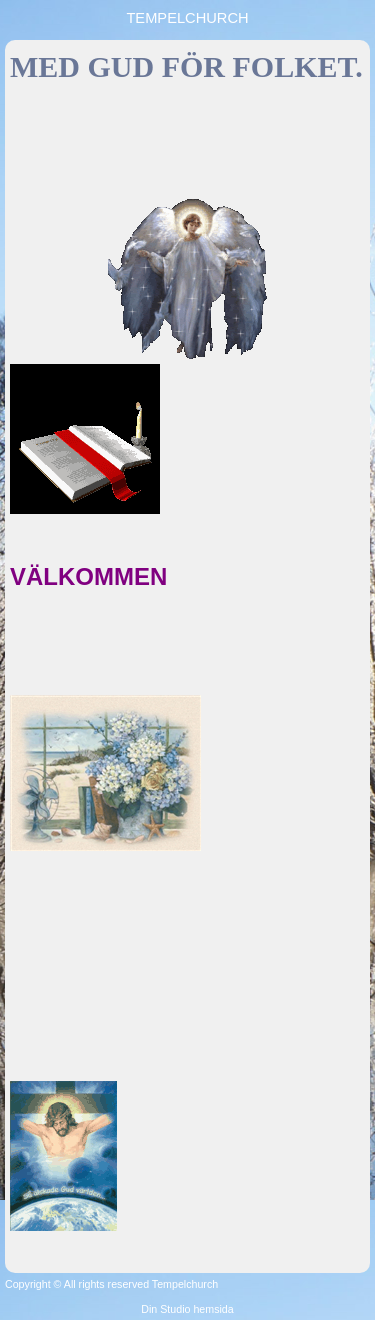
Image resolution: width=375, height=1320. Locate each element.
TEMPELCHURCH (187, 18)
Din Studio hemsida (187, 1309)
